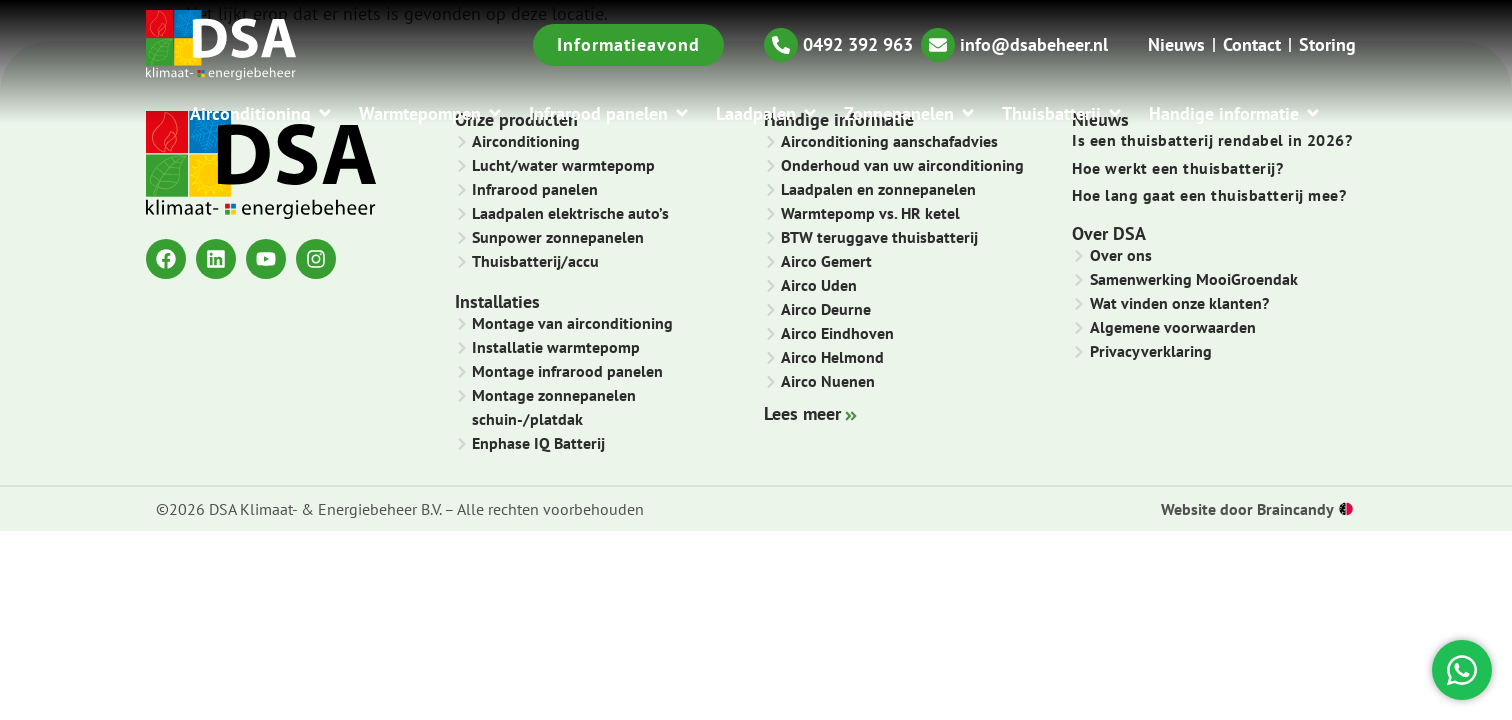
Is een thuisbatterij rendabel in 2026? (1212, 140)
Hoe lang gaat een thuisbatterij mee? (1209, 195)
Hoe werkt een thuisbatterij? (1177, 168)
